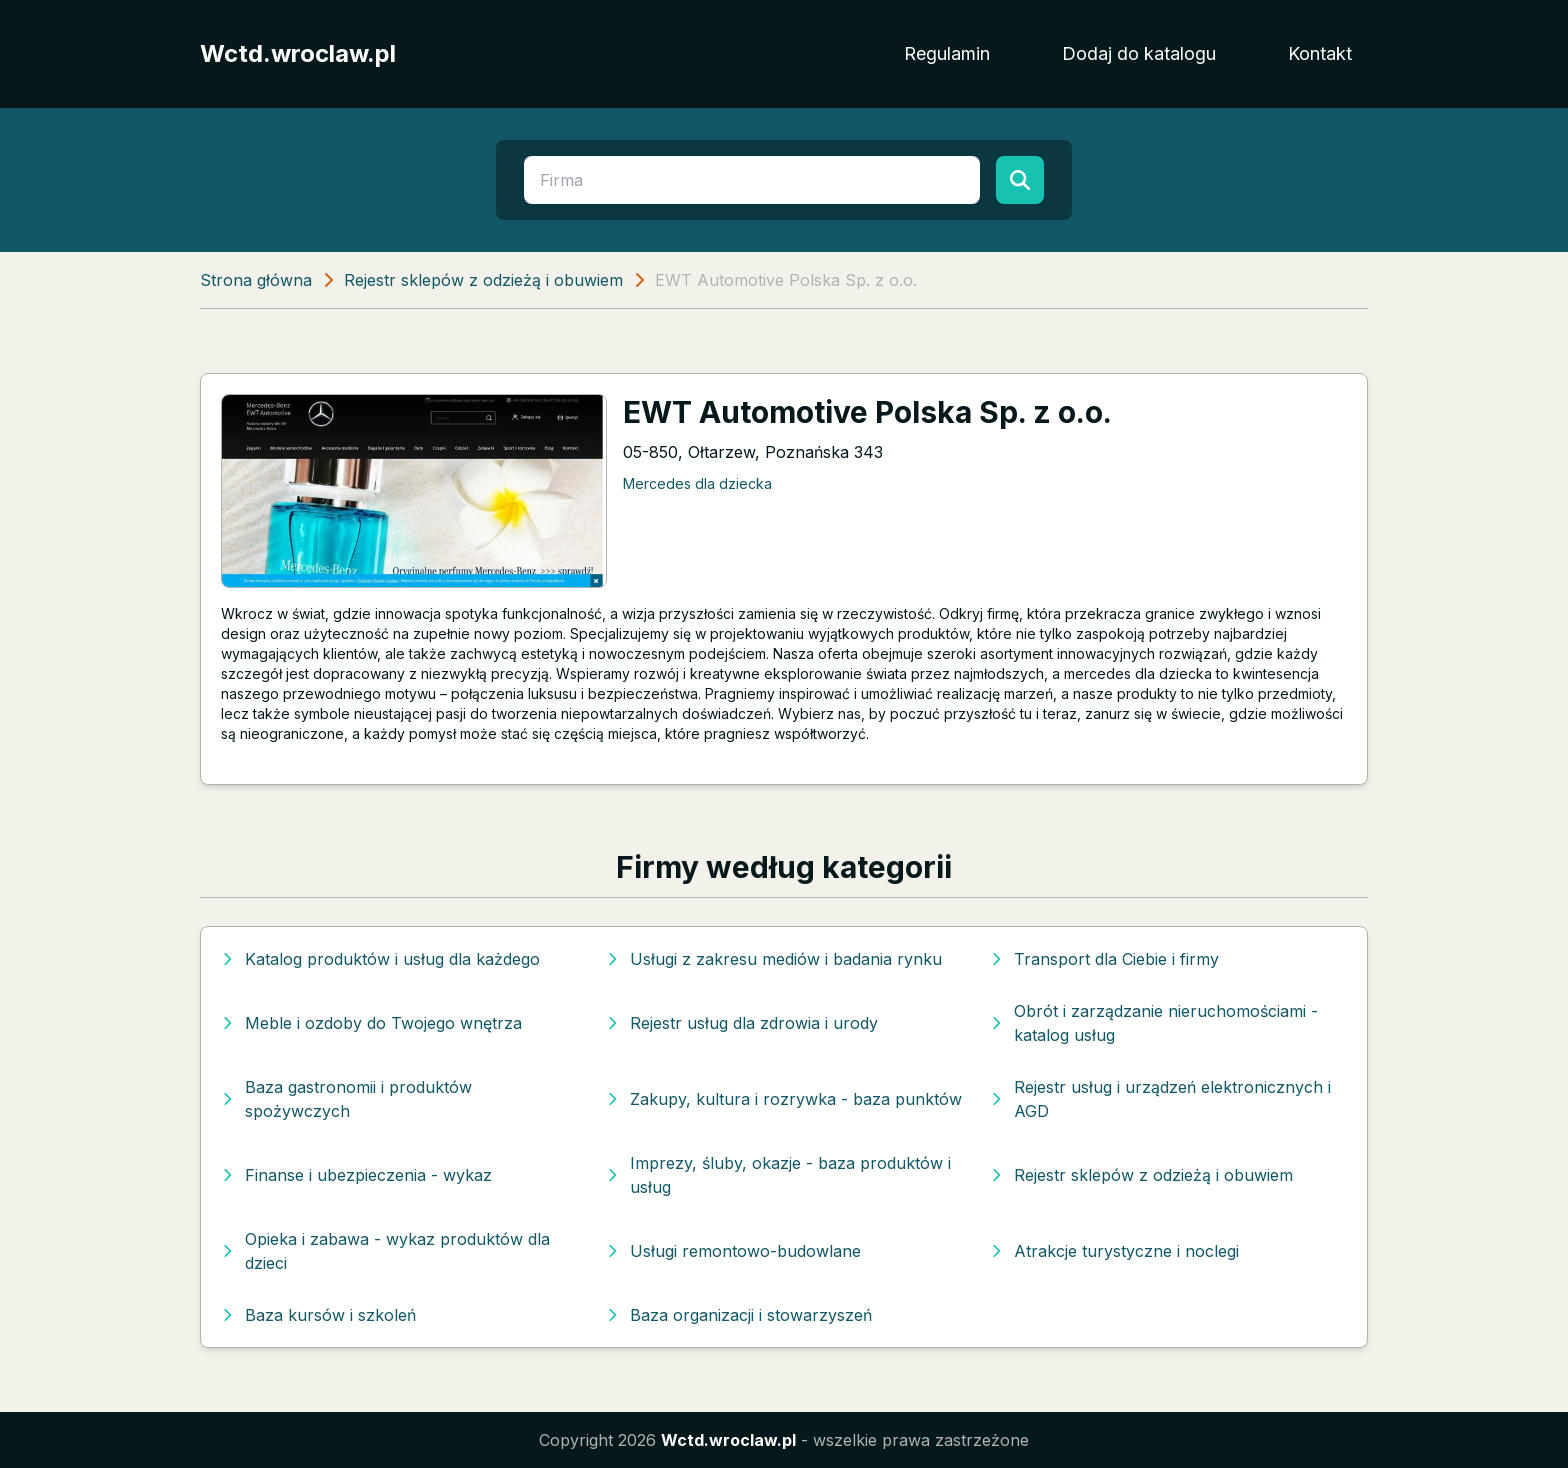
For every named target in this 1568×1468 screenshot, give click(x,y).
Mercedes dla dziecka (697, 483)
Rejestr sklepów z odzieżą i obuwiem (483, 280)
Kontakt (1320, 53)
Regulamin (947, 53)
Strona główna (256, 280)
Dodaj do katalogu (1139, 53)
